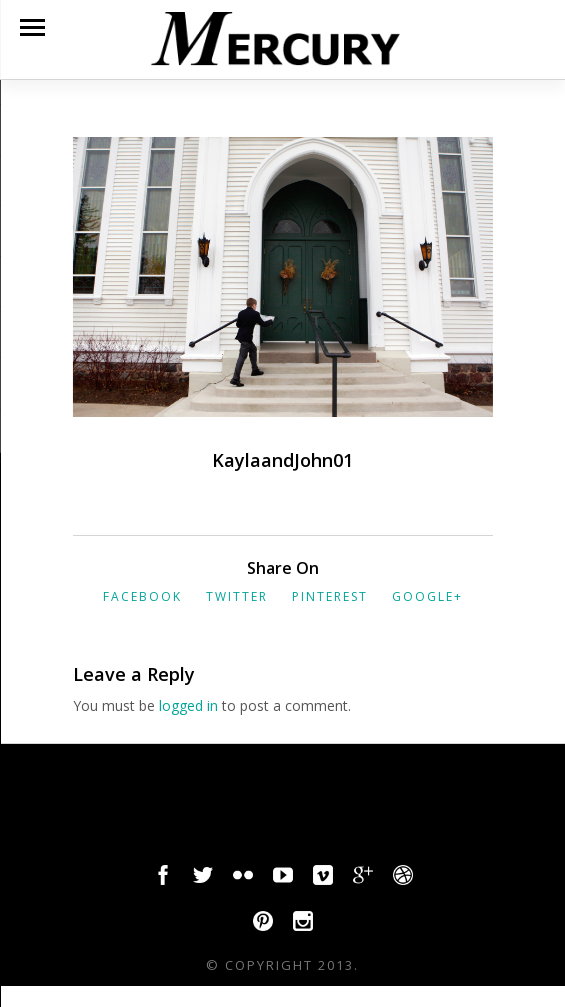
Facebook (142, 596)
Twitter (237, 596)
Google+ (427, 596)
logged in (188, 705)
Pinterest (330, 596)
